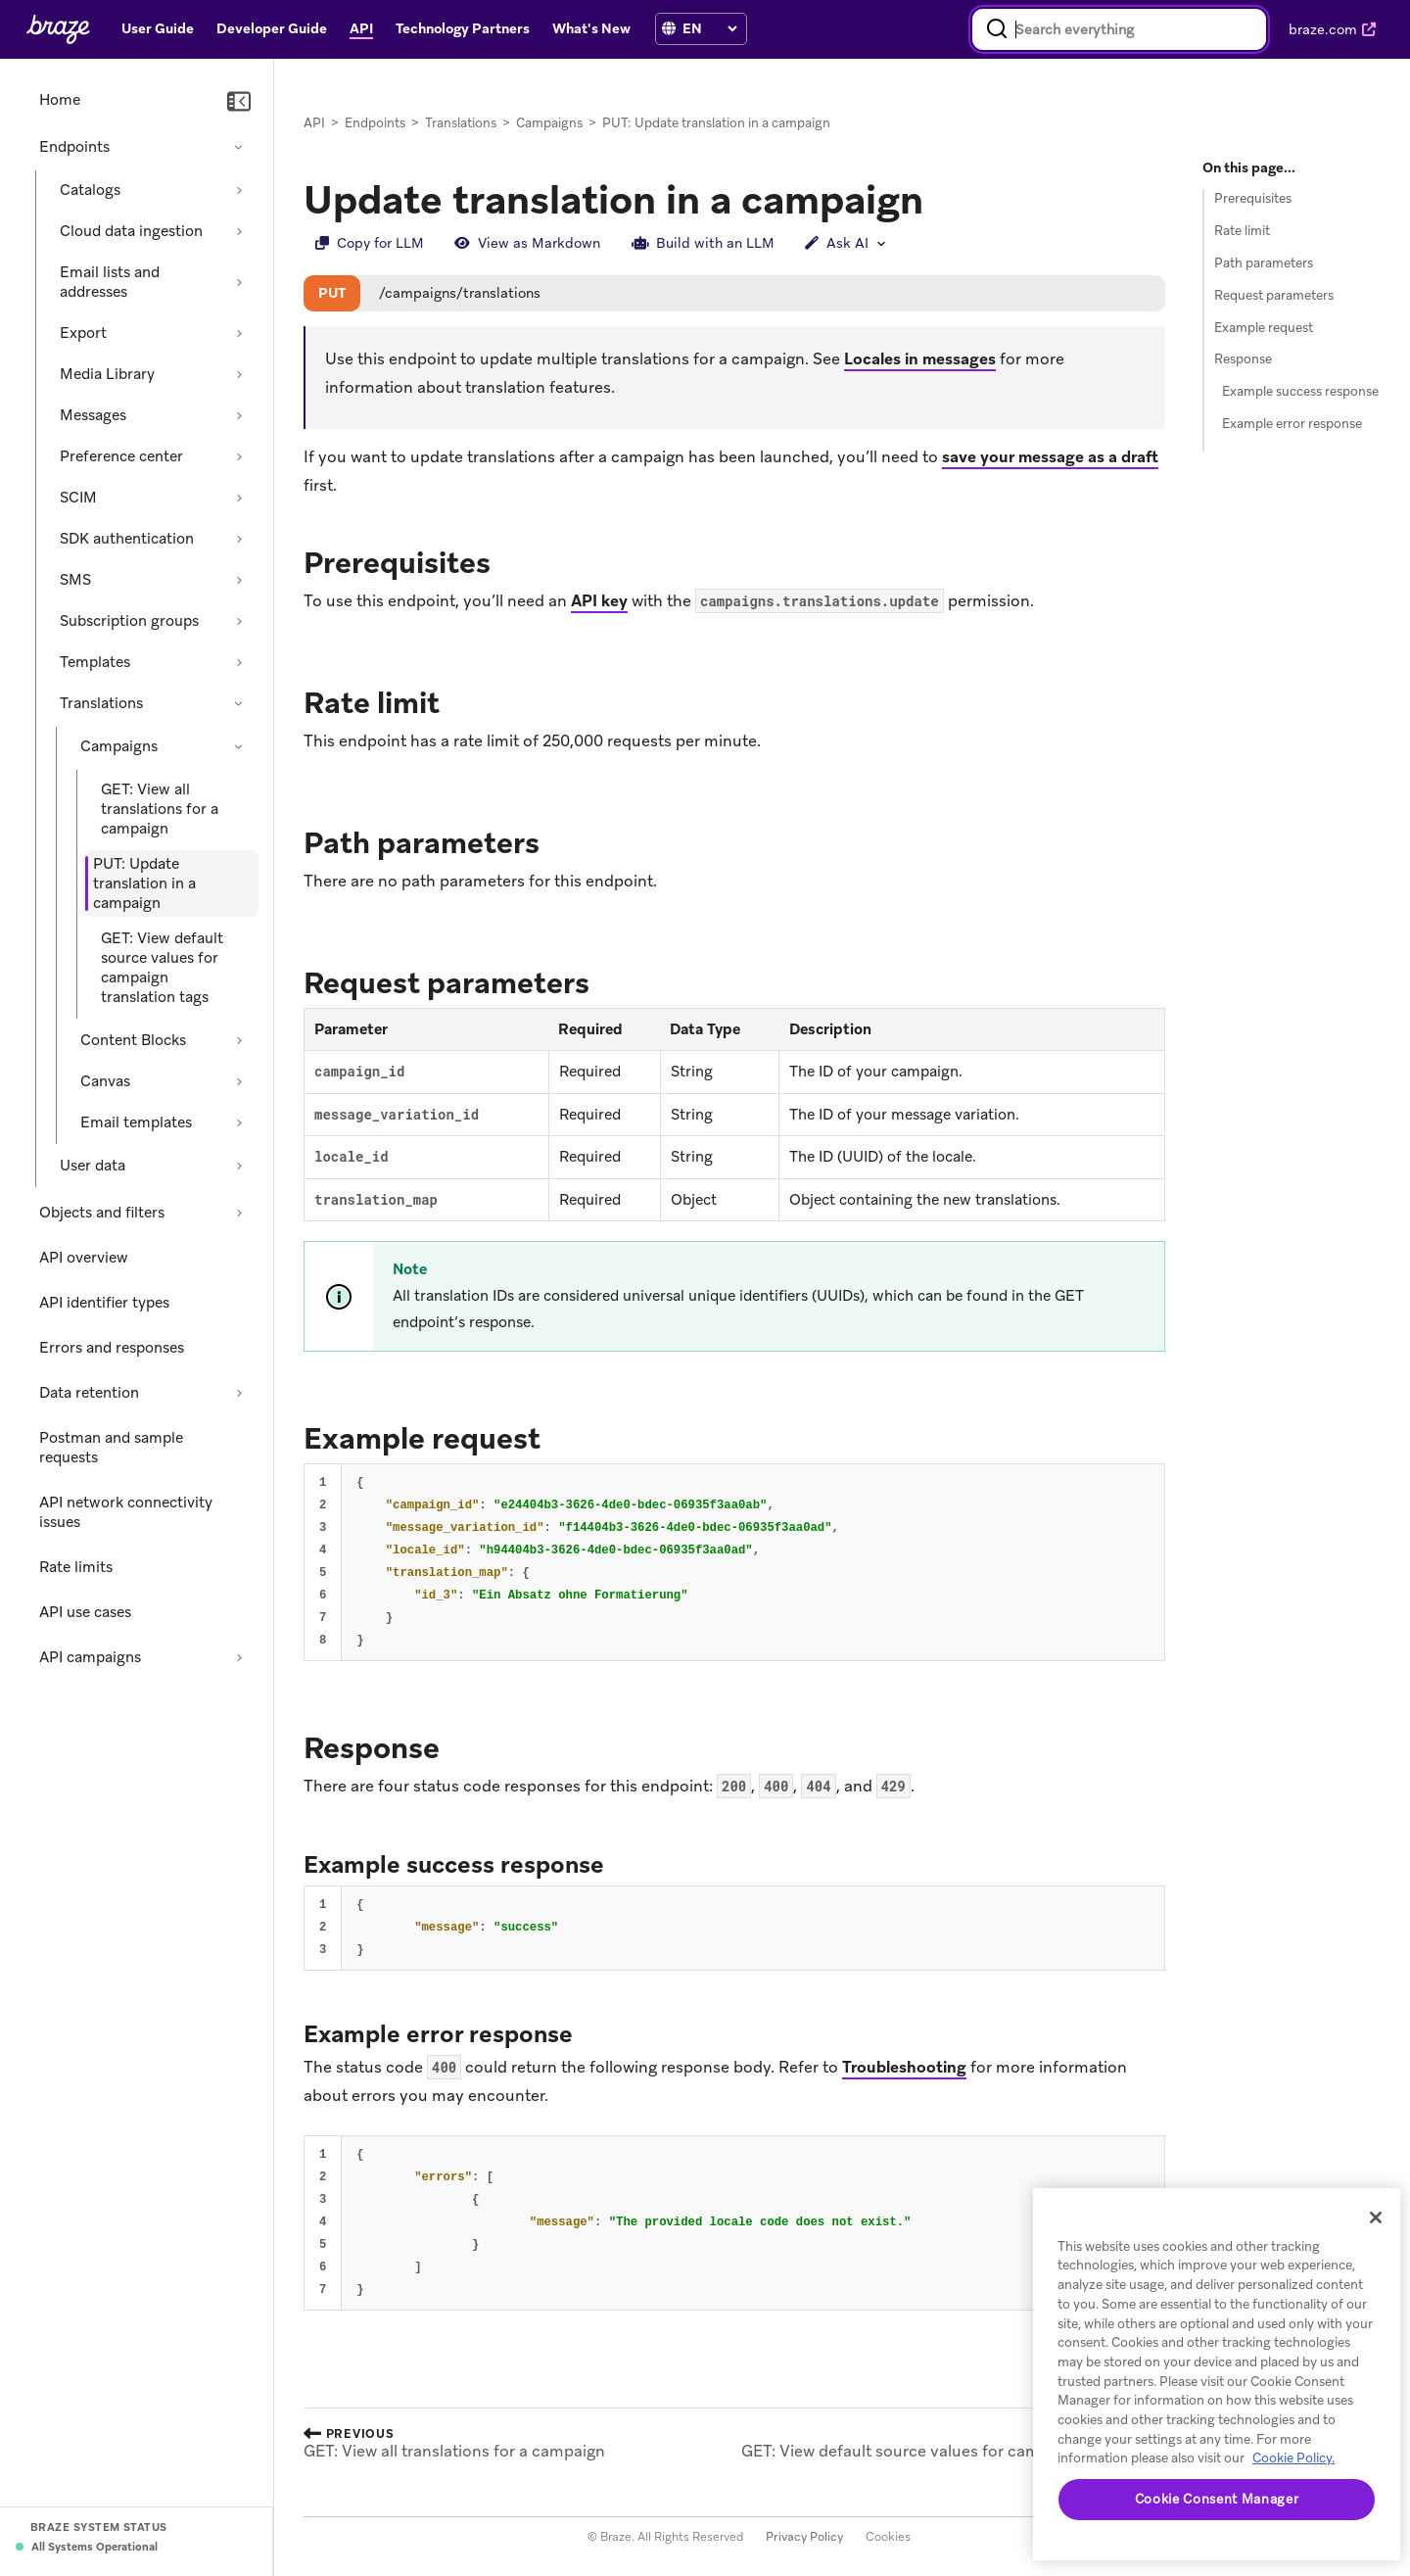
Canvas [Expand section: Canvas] (105, 1081)
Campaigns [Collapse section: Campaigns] (119, 746)
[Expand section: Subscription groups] (239, 621)
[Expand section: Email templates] (239, 1122)
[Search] (996, 29)
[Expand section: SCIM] (239, 497)
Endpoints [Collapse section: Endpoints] (74, 147)
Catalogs (90, 190)
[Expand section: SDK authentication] (239, 538)
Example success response (1300, 391)
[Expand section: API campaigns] (239, 1657)
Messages (93, 415)
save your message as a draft (1050, 457)
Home (59, 100)
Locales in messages (920, 360)
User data (92, 1165)
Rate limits (76, 1567)
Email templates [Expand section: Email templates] (136, 1122)
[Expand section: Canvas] (239, 1081)
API (314, 123)
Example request (1263, 327)
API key (599, 602)
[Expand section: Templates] (239, 662)
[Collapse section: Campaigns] (239, 746)
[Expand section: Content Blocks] (239, 1040)
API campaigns (90, 1657)
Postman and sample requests (111, 1447)
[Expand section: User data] (239, 1165)
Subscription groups (129, 621)
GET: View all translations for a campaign (159, 809)
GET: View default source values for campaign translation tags (162, 968)
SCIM (78, 497)
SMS (75, 580)
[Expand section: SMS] (239, 580)
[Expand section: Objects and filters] (239, 1212)
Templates (95, 662)
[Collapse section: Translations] (239, 703)
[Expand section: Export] (239, 333)
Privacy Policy (804, 2537)
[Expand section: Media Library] (239, 374)
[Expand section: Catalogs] (239, 190)
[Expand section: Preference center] (239, 456)
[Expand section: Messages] (239, 415)
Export (83, 333)
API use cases (85, 1612)
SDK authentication (127, 539)
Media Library (107, 374)
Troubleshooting (904, 2068)
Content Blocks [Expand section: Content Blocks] (133, 1040)
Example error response (1292, 423)
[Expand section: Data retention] (239, 1393)
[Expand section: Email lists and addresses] (239, 282)
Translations (101, 703)
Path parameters (1263, 263)
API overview (83, 1257)
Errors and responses (111, 1348)
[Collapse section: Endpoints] (239, 147)
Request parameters (1274, 295)
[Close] (1375, 2217)
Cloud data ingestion (131, 231)
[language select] (709, 28)
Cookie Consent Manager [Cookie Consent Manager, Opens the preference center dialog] (1216, 2499)
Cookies (888, 2537)
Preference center (121, 456)
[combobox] (1119, 29)
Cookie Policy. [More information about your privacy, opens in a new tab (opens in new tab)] (1293, 2458)
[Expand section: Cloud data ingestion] (239, 231)
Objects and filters (101, 1212)
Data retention (89, 1393)
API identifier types (104, 1302)
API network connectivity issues (125, 1512)
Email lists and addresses (110, 282)
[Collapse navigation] (238, 101)
